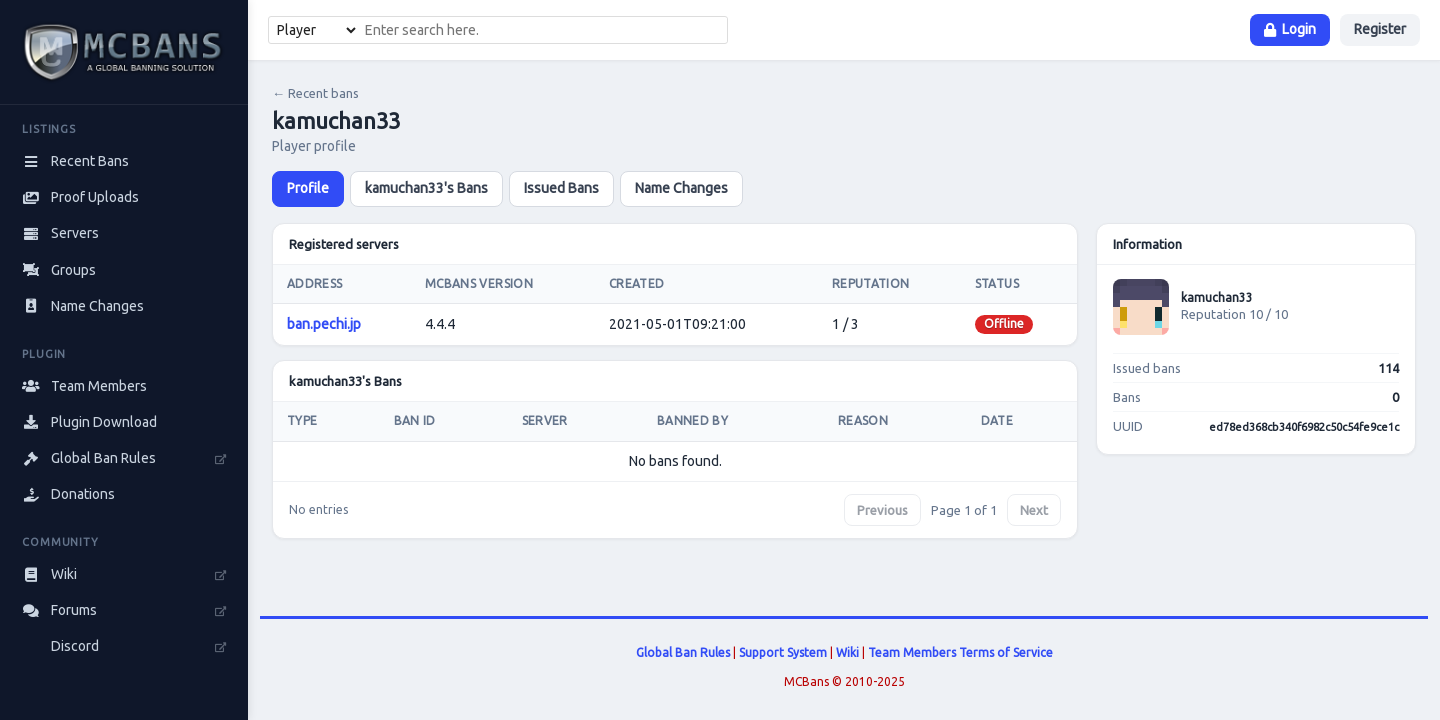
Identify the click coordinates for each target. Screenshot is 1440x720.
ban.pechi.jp (324, 324)
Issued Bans (561, 188)
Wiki (847, 652)
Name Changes (681, 188)
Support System (783, 652)
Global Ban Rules (683, 652)
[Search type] (314, 30)
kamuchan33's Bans (426, 188)
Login (1290, 29)
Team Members (912, 652)
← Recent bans (315, 93)
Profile (308, 188)
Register (1380, 29)
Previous (882, 510)
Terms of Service (1006, 652)
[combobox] (543, 30)
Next (1034, 510)
